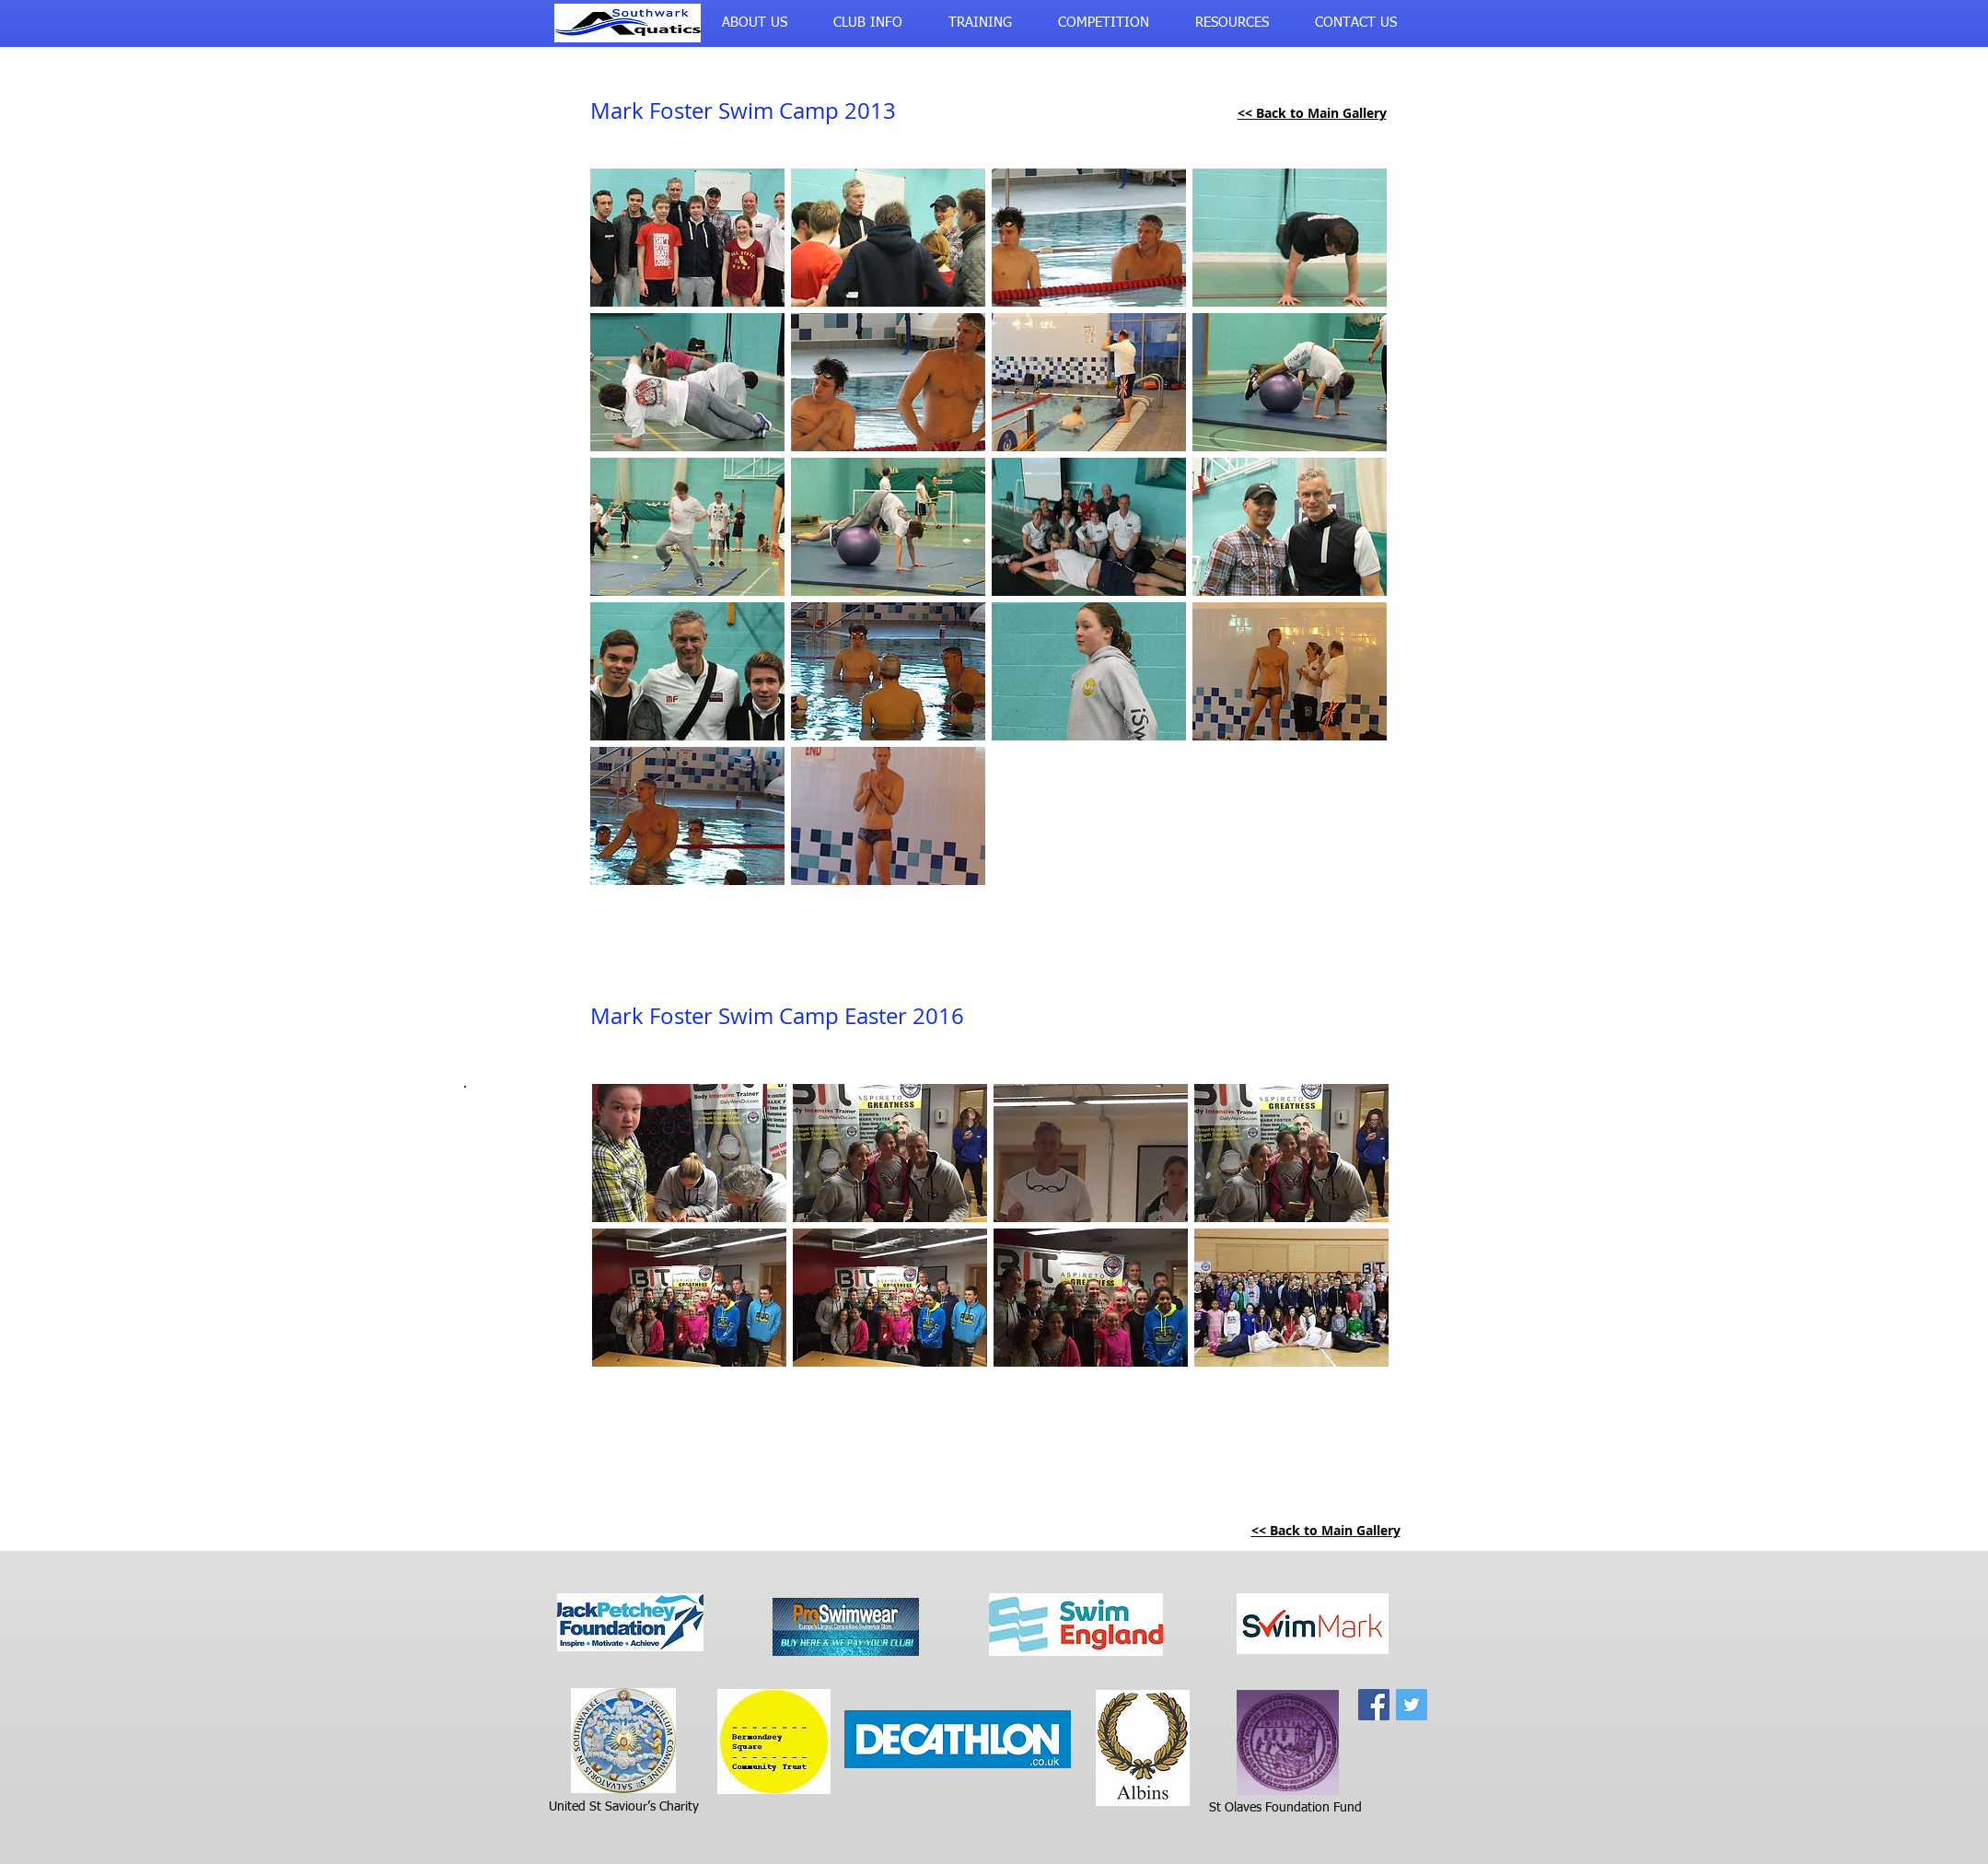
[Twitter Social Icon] (1411, 1704)
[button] (754, 23)
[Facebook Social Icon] (1373, 1704)
